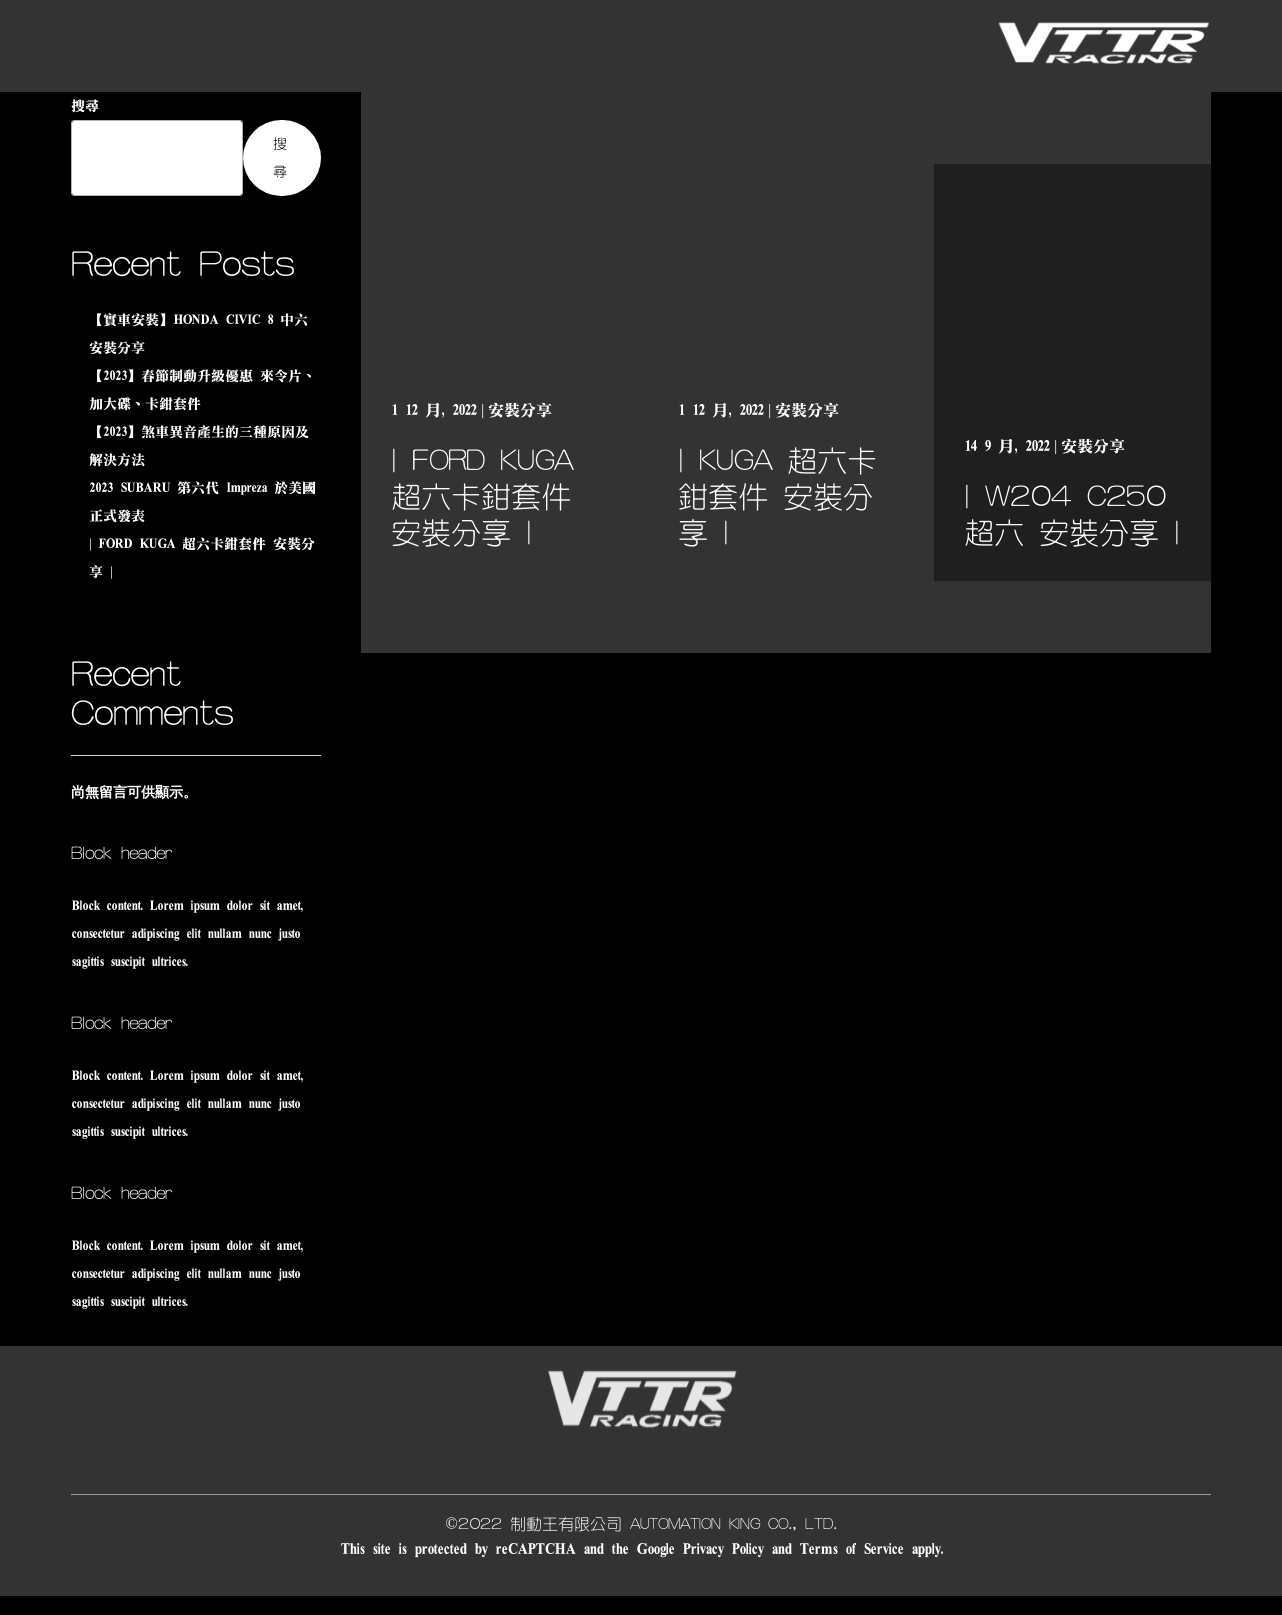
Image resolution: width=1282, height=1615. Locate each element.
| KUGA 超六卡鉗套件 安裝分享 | (777, 497)
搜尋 (85, 106)
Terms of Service (851, 1549)
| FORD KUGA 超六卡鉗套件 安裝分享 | (482, 497)
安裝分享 (520, 410)
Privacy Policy (722, 1549)
